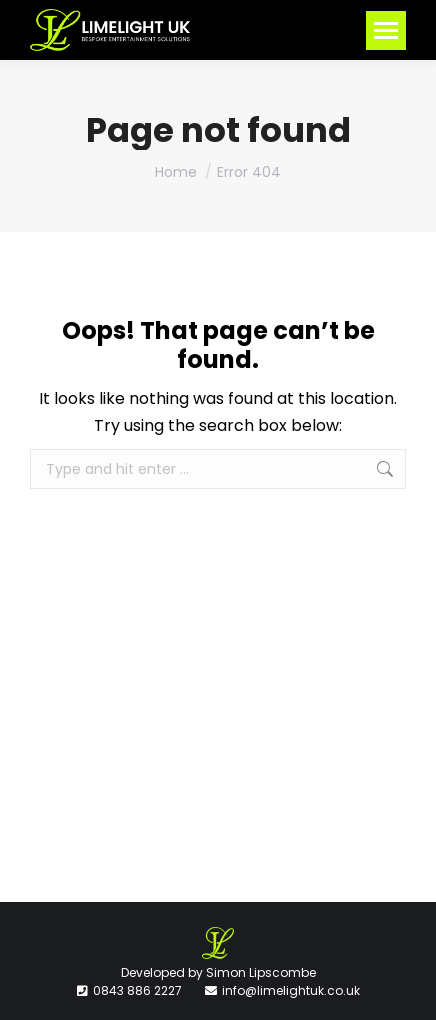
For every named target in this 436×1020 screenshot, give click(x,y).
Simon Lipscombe (261, 972)
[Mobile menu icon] (386, 30)
